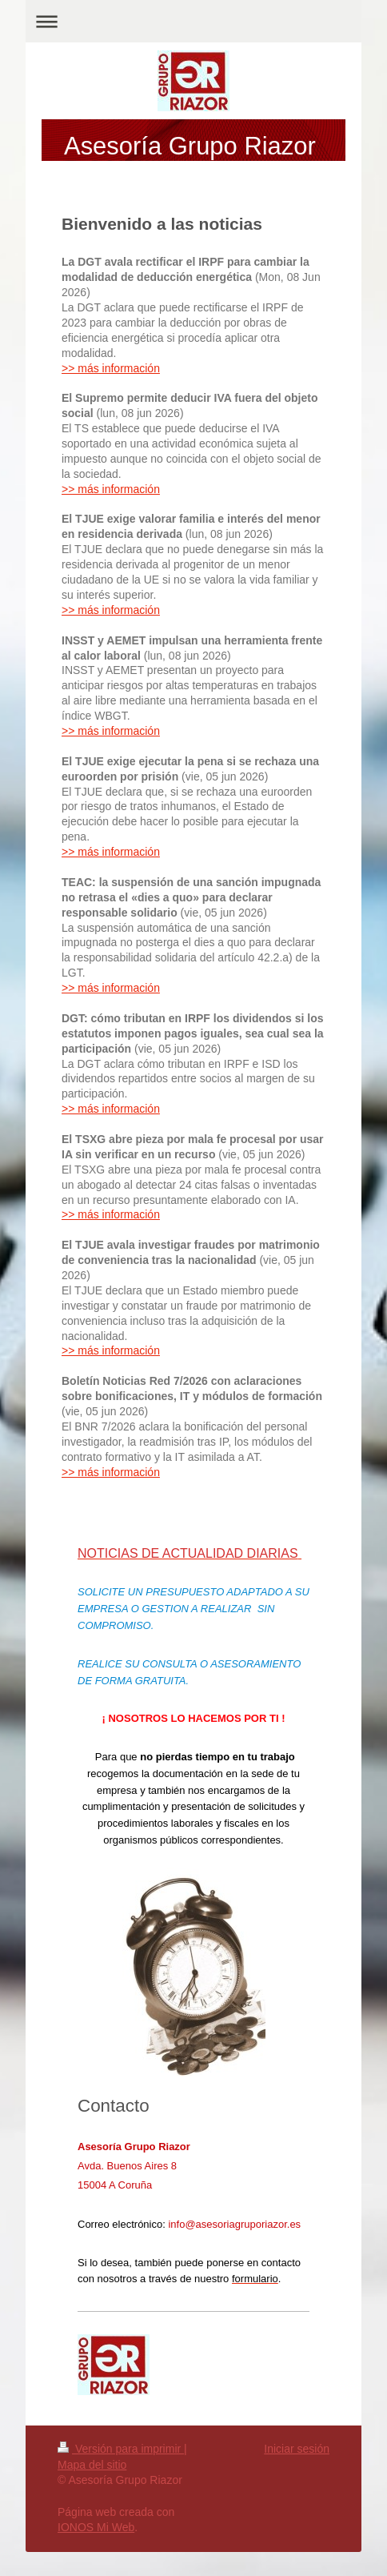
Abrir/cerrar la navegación (193, 21)
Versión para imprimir (121, 2448)
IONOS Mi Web (96, 2527)
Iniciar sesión (296, 2448)
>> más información (111, 368)
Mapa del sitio (92, 2464)
